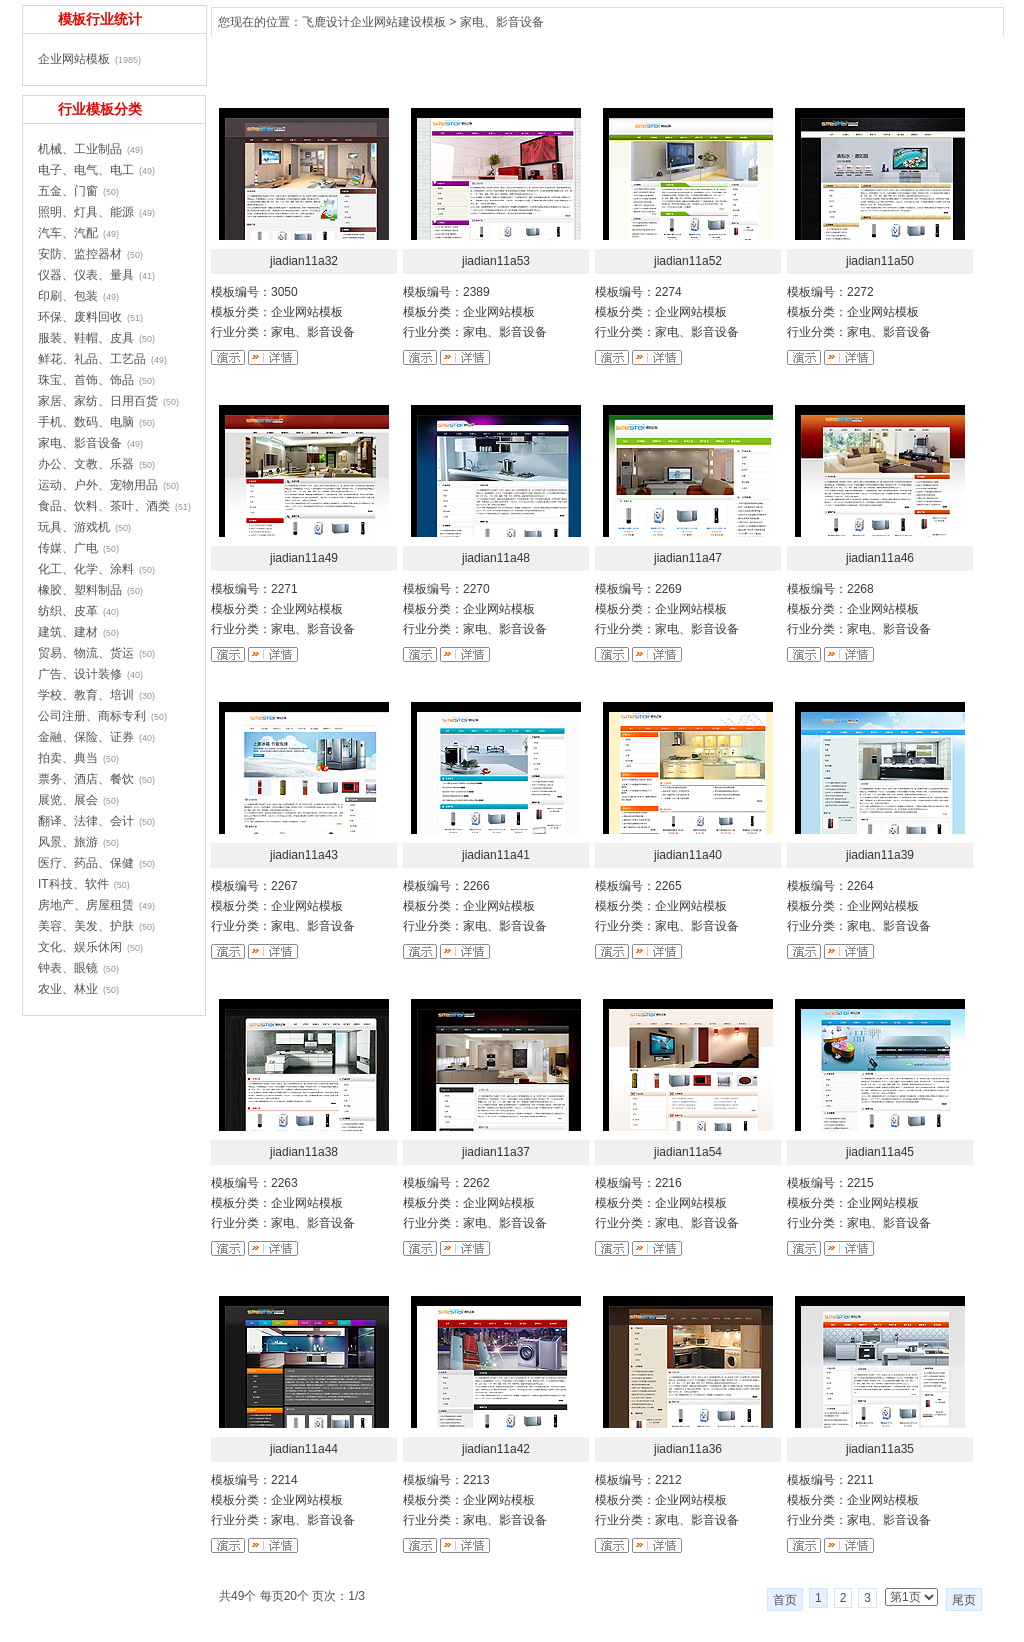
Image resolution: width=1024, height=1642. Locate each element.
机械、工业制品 (80, 149)
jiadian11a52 (688, 261)
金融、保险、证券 (86, 737)
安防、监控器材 (80, 254)
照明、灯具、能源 (86, 212)
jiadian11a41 (496, 855)
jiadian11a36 (688, 1449)
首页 (785, 1600)
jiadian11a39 (880, 855)
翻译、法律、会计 (86, 821)
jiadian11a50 (880, 261)
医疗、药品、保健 (86, 863)
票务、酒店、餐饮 (86, 779)
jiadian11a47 (688, 558)
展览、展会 (68, 800)
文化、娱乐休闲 (80, 947)
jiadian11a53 (496, 261)
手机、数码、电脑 (86, 422)
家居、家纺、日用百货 (98, 401)
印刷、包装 (68, 296)
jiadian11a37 (496, 1152)
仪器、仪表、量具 (86, 275)
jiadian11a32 (304, 261)
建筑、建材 (68, 632)
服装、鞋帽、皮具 (86, 338)
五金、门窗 (68, 191)
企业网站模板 (74, 59)
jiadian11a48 (496, 558)
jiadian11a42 (496, 1449)
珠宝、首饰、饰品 (86, 380)
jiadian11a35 (880, 1449)
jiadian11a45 (880, 1152)
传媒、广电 (68, 548)
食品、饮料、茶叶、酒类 (104, 506)
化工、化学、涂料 (86, 569)
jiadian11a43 (304, 855)
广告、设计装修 (80, 674)
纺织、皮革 (68, 611)
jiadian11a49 (304, 558)
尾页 (964, 1600)
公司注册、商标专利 (92, 716)
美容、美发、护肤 (86, 926)
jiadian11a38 (304, 1152)
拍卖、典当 (68, 758)
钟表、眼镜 (68, 968)
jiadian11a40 (688, 855)
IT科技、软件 (73, 884)
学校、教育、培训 (86, 695)
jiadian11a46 (880, 558)
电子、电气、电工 (86, 170)
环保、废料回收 (80, 317)
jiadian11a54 (688, 1152)
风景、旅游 (68, 842)
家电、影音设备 (502, 22)
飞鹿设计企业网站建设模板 (374, 22)
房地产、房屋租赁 (86, 905)
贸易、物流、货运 (86, 653)
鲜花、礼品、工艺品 (92, 359)
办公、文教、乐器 (86, 464)
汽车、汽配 (68, 233)
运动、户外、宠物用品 (98, 485)
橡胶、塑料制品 (80, 590)
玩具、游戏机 (74, 527)
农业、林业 (68, 989)
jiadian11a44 (304, 1449)
